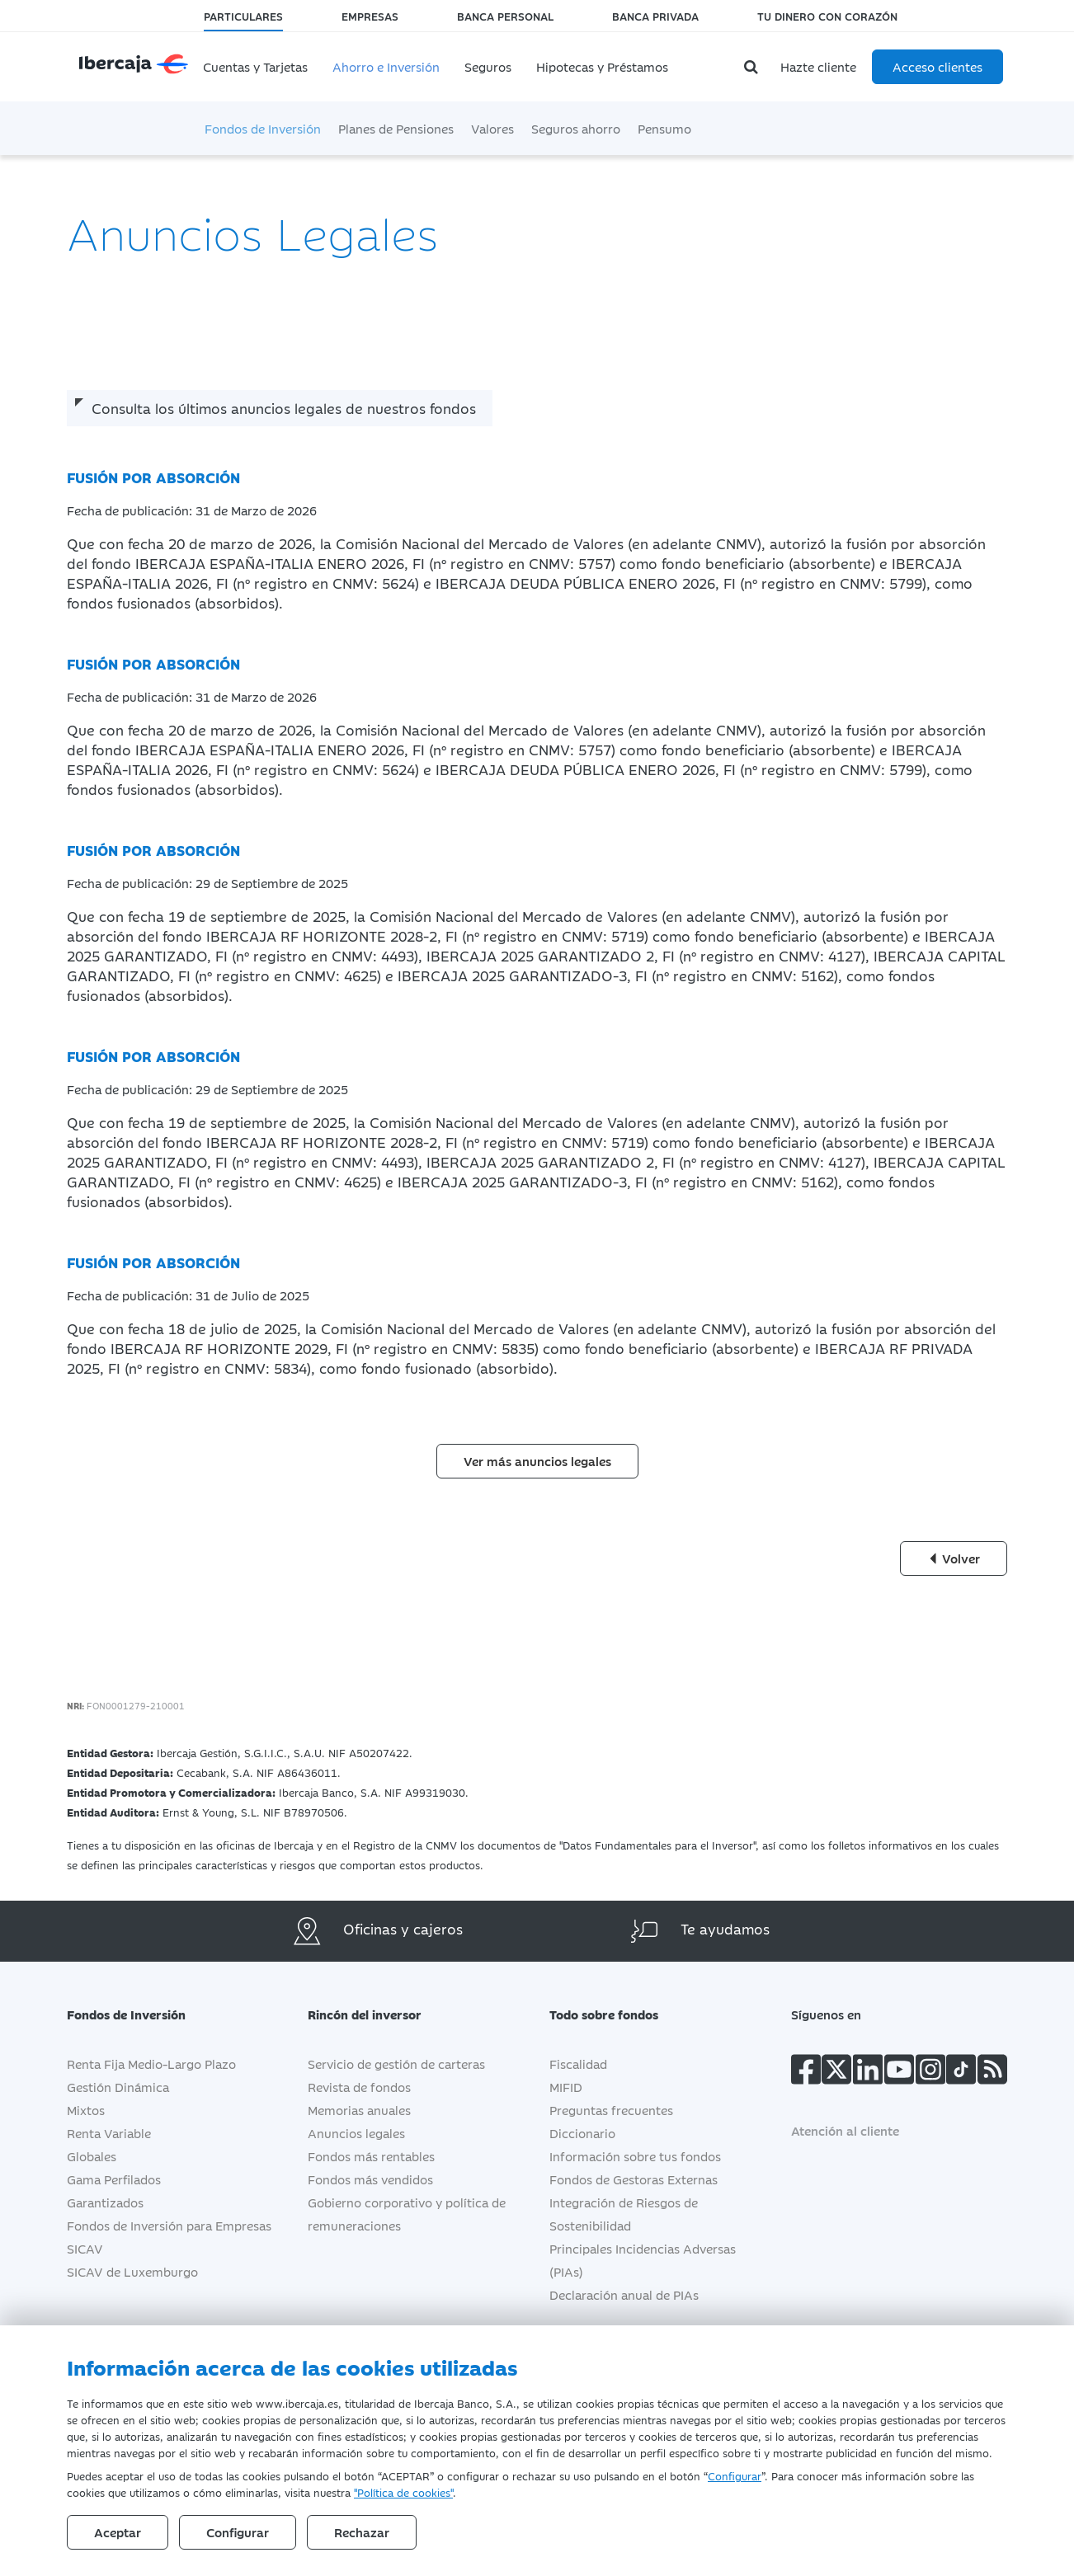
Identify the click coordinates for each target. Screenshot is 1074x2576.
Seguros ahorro (575, 128)
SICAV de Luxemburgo (132, 2271)
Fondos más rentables (371, 2156)
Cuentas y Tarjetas (255, 66)
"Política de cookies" (403, 2491)
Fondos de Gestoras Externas (633, 2179)
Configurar (734, 2475)
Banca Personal (505, 15)
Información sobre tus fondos (635, 2156)
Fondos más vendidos (370, 2179)
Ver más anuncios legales (537, 1460)
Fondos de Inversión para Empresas (169, 2225)
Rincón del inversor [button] (377, 2014)
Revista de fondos (359, 2086)
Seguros (487, 66)
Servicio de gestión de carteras (396, 2063)
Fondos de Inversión (263, 128)
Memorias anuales (359, 2109)
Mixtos (86, 2109)
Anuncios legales (356, 2132)
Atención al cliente (845, 2130)
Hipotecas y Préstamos (602, 66)
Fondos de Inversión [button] (138, 2014)
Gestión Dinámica (118, 2086)
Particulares (243, 15)
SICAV (85, 2248)
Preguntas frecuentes (611, 2109)
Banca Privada (655, 15)
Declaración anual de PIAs (624, 2294)
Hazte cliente (818, 66)
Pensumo (664, 128)
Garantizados (105, 2202)
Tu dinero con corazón (827, 15)
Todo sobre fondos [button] (616, 2014)
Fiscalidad (578, 2063)
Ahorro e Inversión (386, 66)
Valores (492, 128)
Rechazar (361, 2532)
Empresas (370, 15)
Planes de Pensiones (396, 128)
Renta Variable (109, 2132)
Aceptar (117, 2532)
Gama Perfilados (114, 2179)
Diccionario (582, 2132)
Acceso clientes (937, 66)
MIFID (565, 2086)
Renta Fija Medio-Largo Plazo (151, 2063)
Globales (91, 2156)
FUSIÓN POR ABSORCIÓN (153, 477)
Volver (953, 1558)
